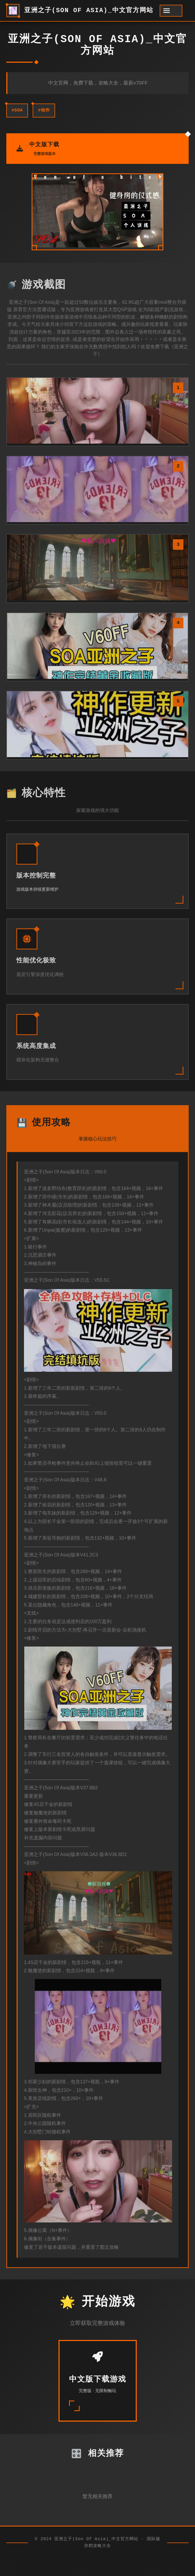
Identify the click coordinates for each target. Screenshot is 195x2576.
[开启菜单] (171, 11)
